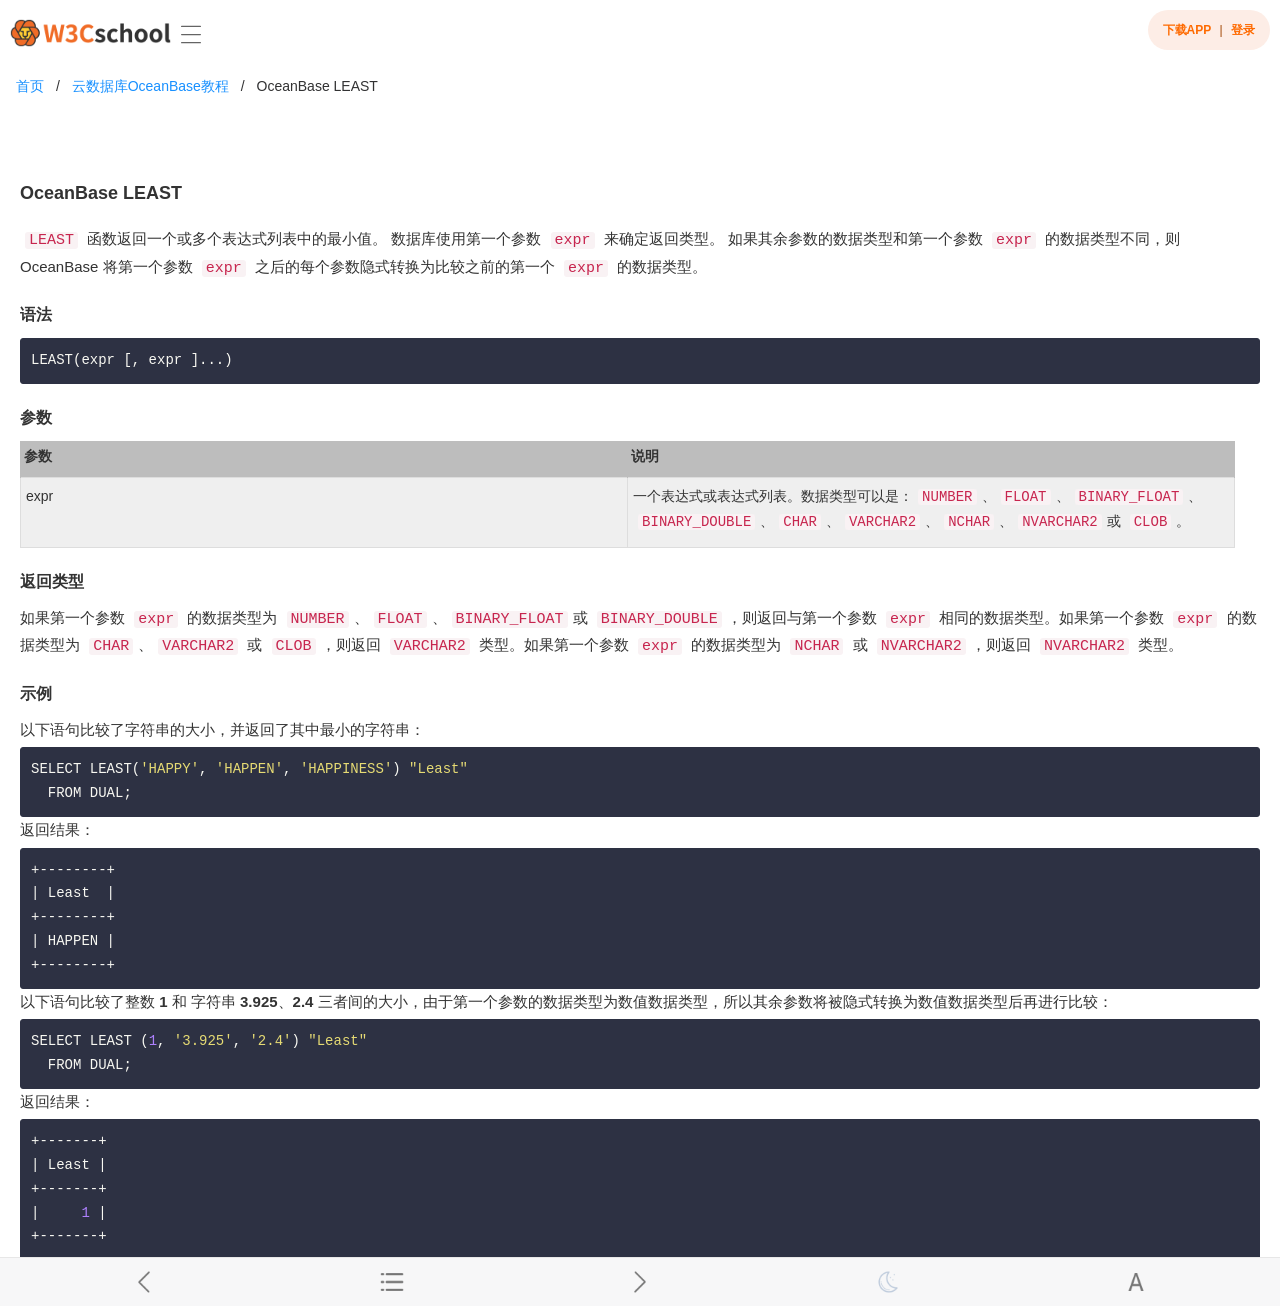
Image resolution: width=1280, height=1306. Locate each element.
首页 (30, 86)
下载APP (1187, 30)
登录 (1243, 30)
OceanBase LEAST (317, 86)
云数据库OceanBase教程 (150, 86)
